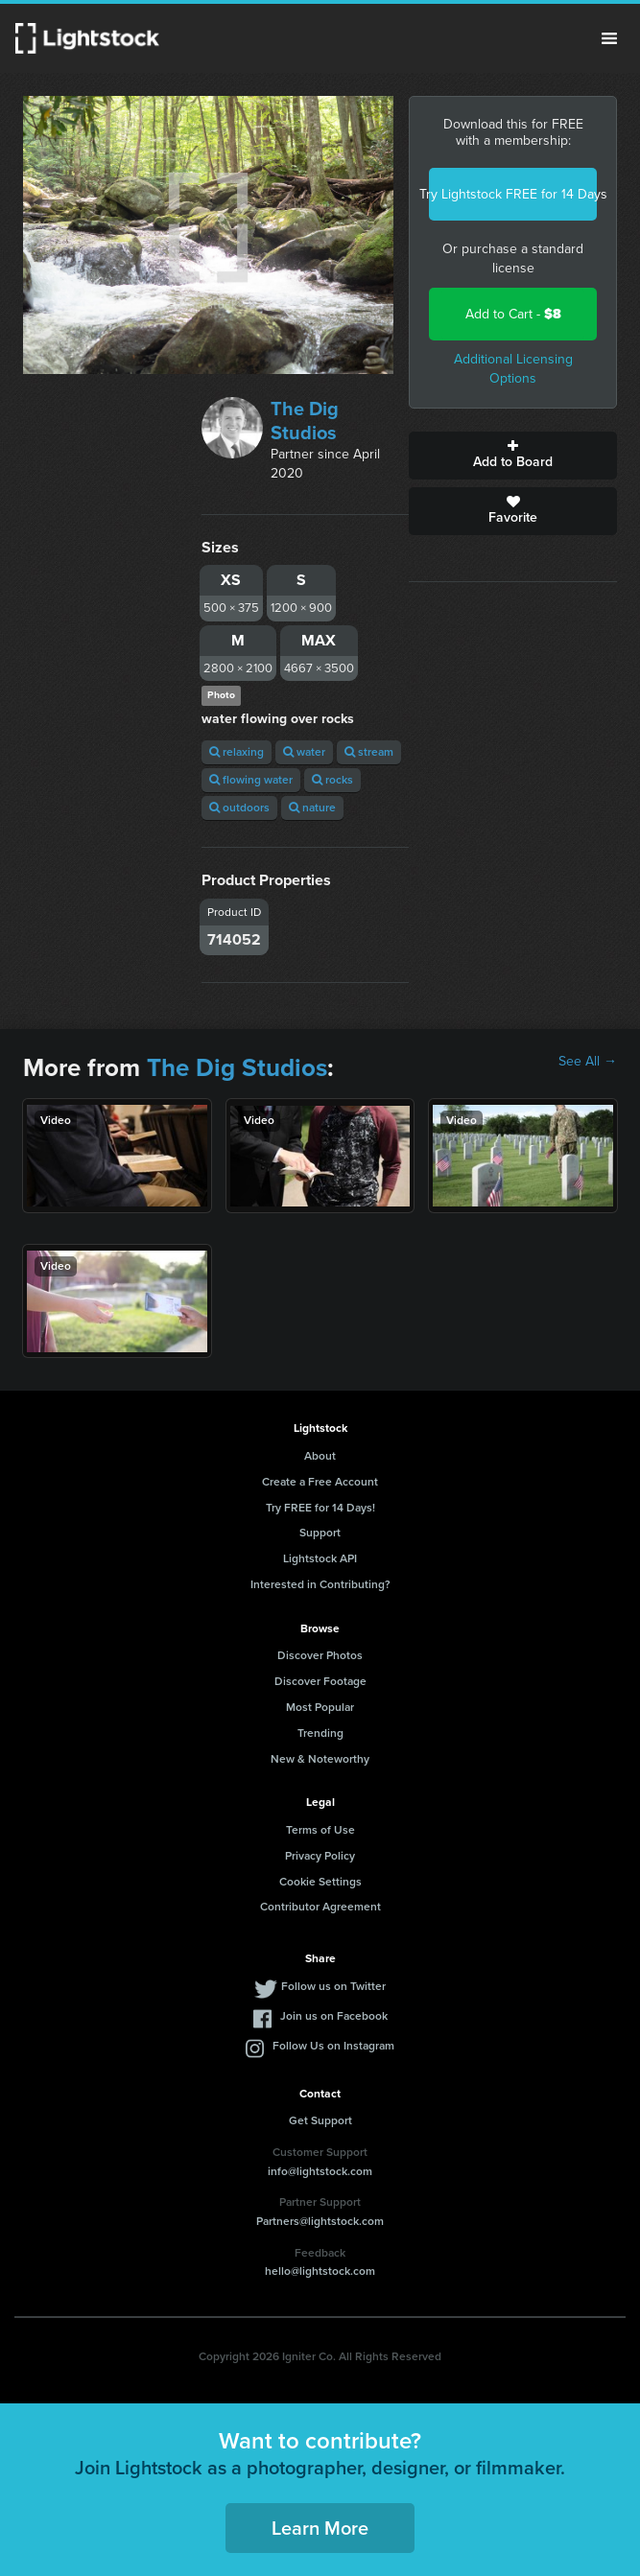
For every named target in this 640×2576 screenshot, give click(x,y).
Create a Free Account (320, 1481)
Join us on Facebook (334, 2016)
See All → (587, 1061)
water (304, 752)
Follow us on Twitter (333, 1986)
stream (368, 752)
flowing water (251, 779)
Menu (609, 38)
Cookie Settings (320, 1881)
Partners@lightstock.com (320, 2221)
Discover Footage (320, 1681)
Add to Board (513, 455)
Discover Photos (320, 1655)
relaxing (236, 752)
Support (320, 1532)
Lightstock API (320, 1558)
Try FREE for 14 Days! (320, 1507)
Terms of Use (320, 1829)
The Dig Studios (305, 420)
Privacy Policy (320, 1855)
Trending (320, 1733)
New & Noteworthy (320, 1759)
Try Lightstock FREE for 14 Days (513, 194)
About (320, 1455)
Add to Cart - (513, 314)
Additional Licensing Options (513, 368)
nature (312, 807)
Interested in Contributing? (320, 1584)
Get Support (320, 2120)
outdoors (239, 807)
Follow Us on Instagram (333, 2045)
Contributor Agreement (320, 1906)
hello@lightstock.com (320, 2271)
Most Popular (320, 1707)
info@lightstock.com (320, 2171)
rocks (332, 779)
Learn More (320, 2528)
